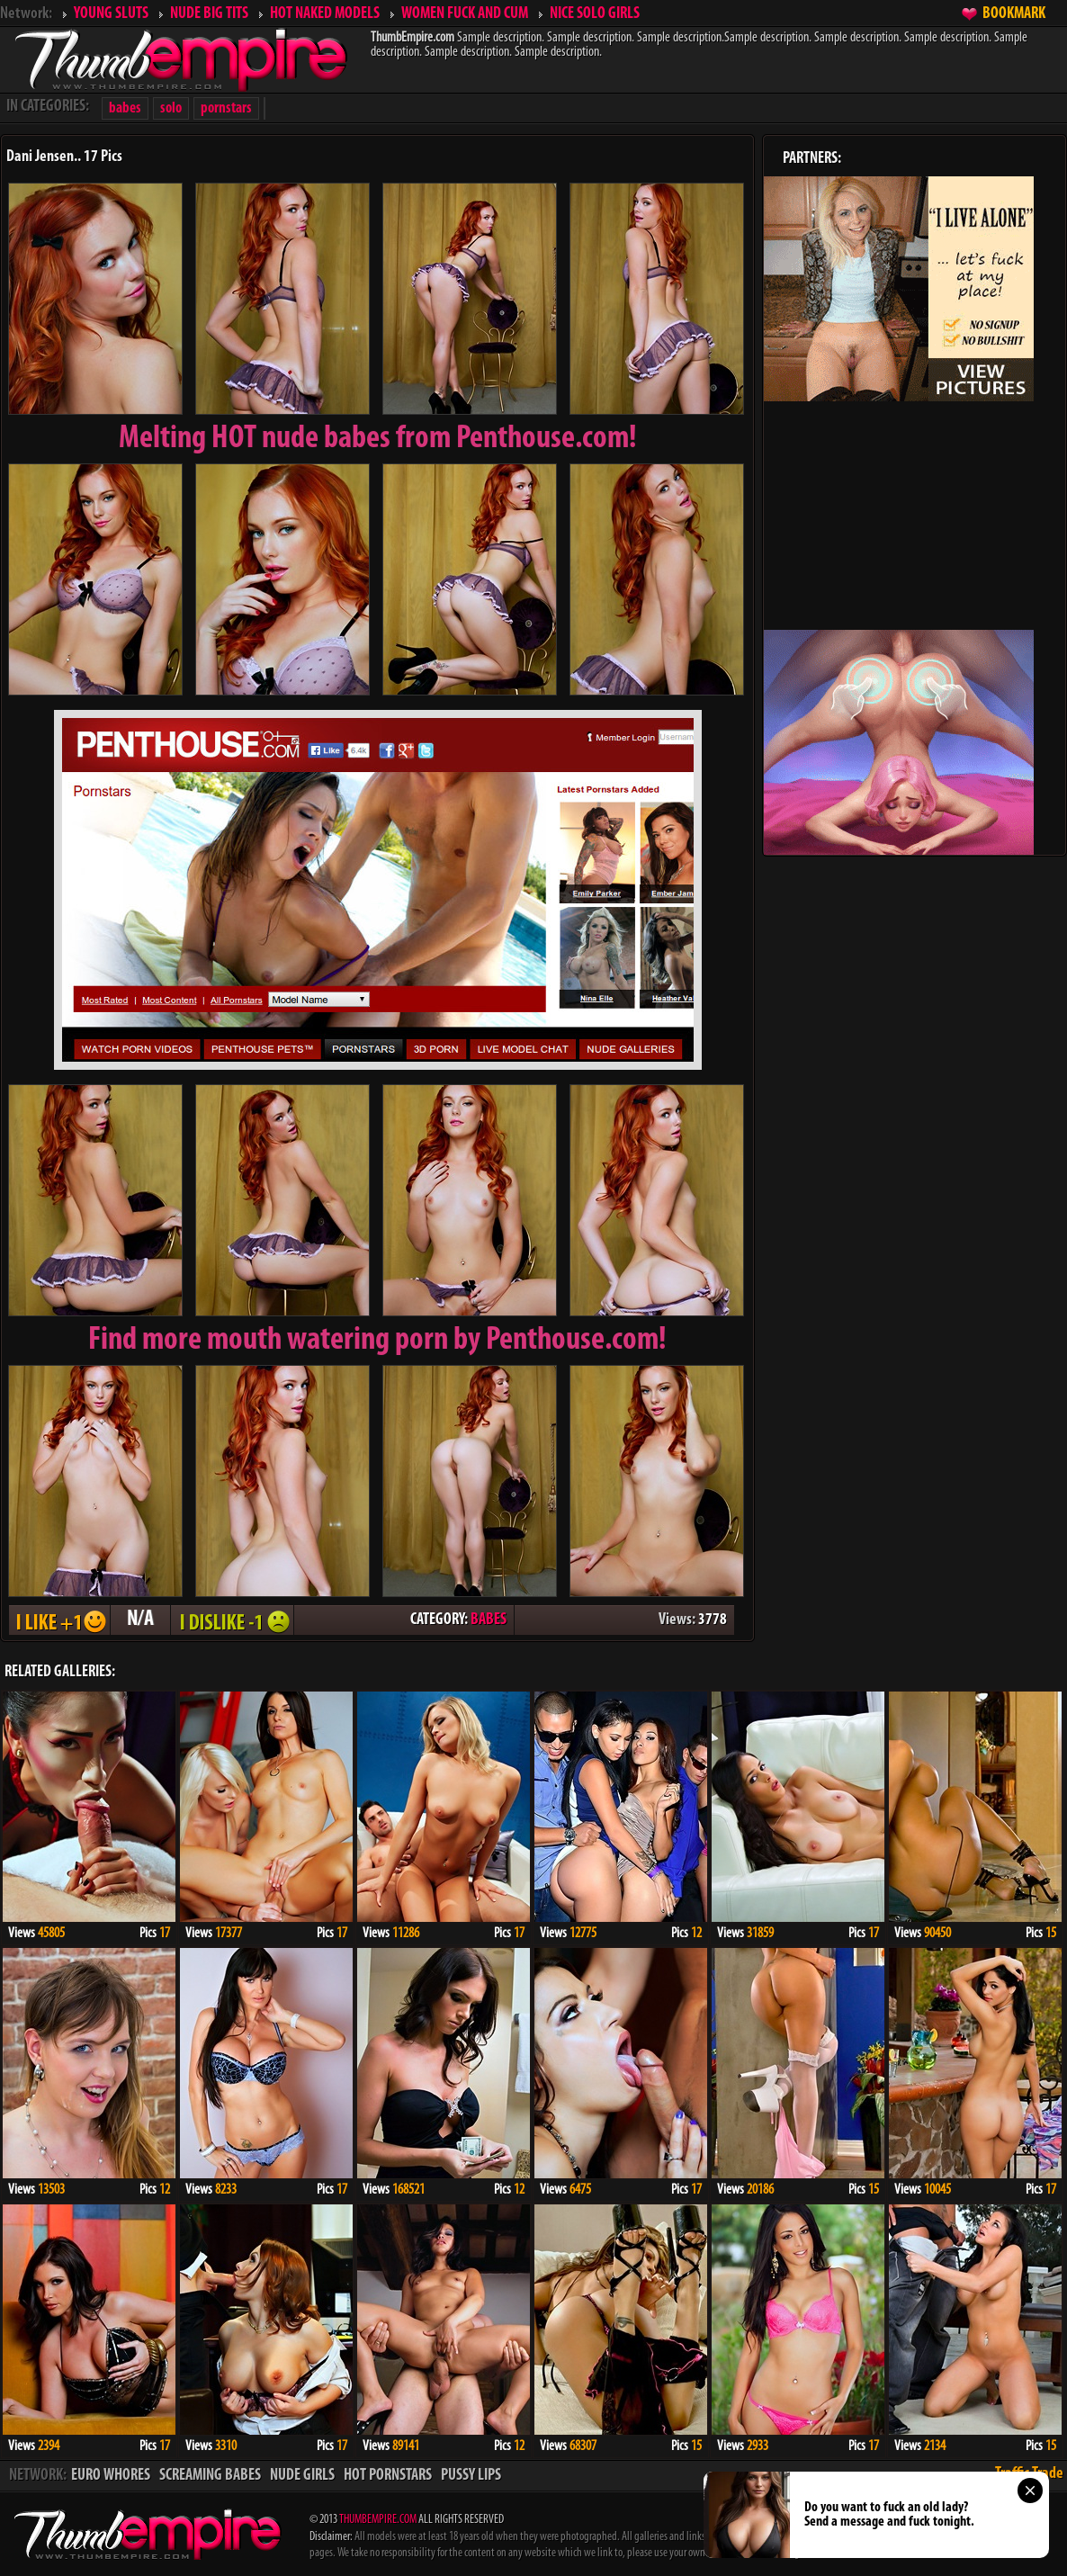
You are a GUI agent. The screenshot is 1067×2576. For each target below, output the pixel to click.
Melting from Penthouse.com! (378, 439)
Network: (26, 13)
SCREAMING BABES (210, 2475)
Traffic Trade (1029, 2473)
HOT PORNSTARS (388, 2475)
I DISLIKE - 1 (232, 1620)
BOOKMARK (1013, 13)
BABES (489, 1620)
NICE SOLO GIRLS (595, 13)
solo (171, 108)
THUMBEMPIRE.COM (378, 2520)
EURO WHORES (110, 2475)
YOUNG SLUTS (111, 13)
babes (125, 108)
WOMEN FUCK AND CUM (464, 13)
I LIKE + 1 (59, 1620)
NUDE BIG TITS (209, 13)
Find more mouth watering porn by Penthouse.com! (377, 1340)
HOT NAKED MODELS (325, 13)
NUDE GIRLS (302, 2475)
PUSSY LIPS (471, 2475)
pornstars (226, 108)
